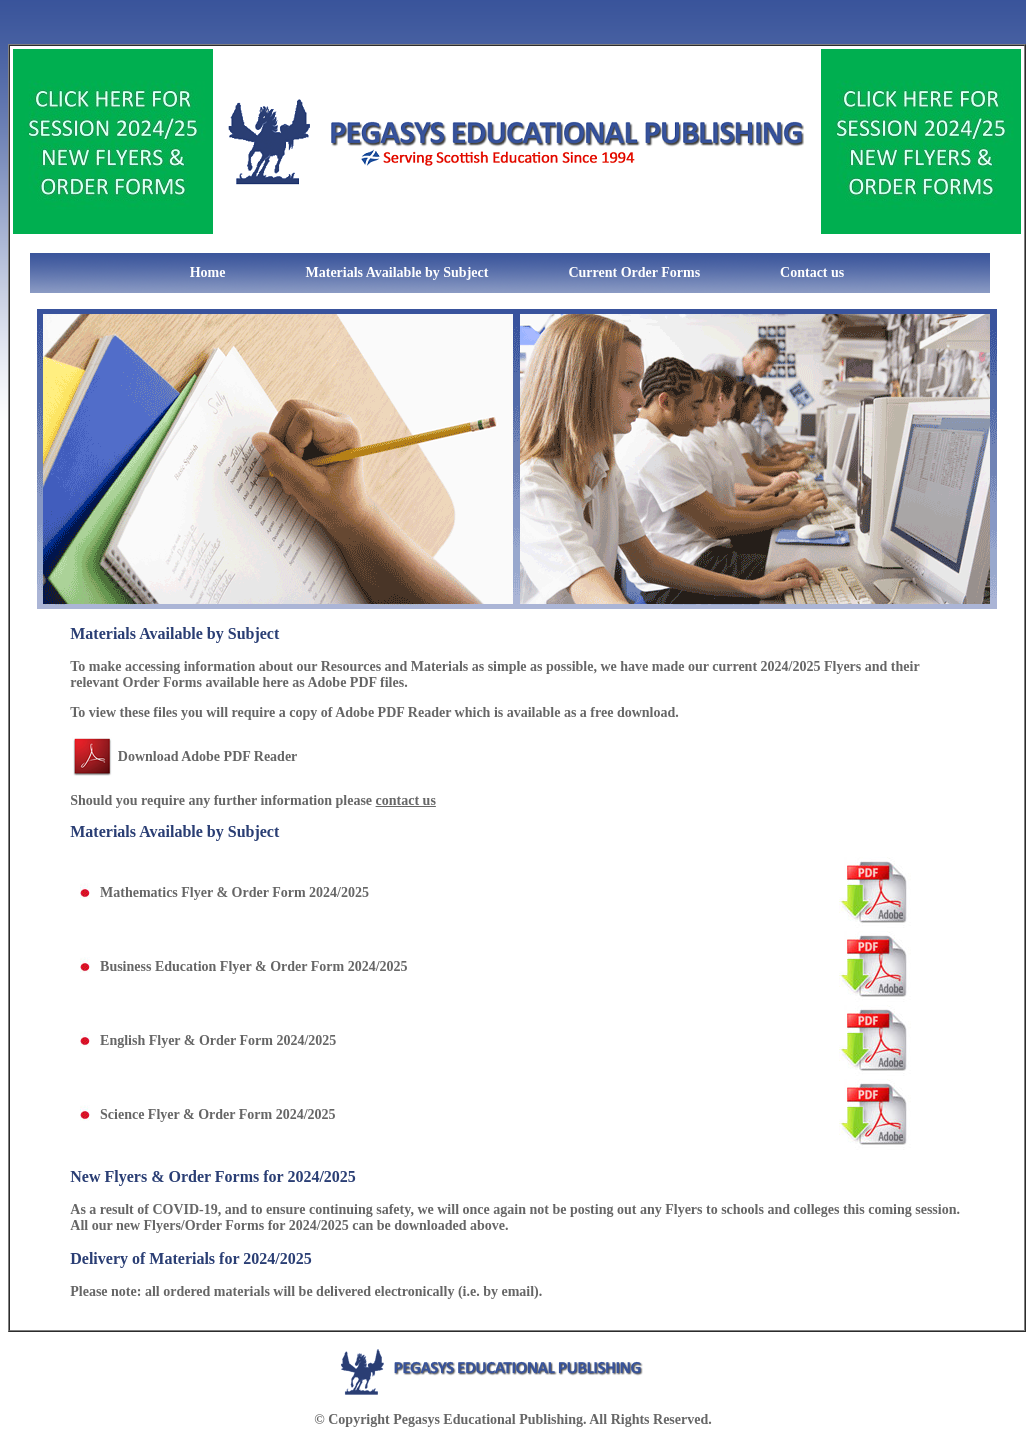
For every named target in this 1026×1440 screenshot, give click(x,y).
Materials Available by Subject (397, 272)
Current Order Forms (634, 272)
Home (168, 272)
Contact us (812, 272)
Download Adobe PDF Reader (208, 756)
